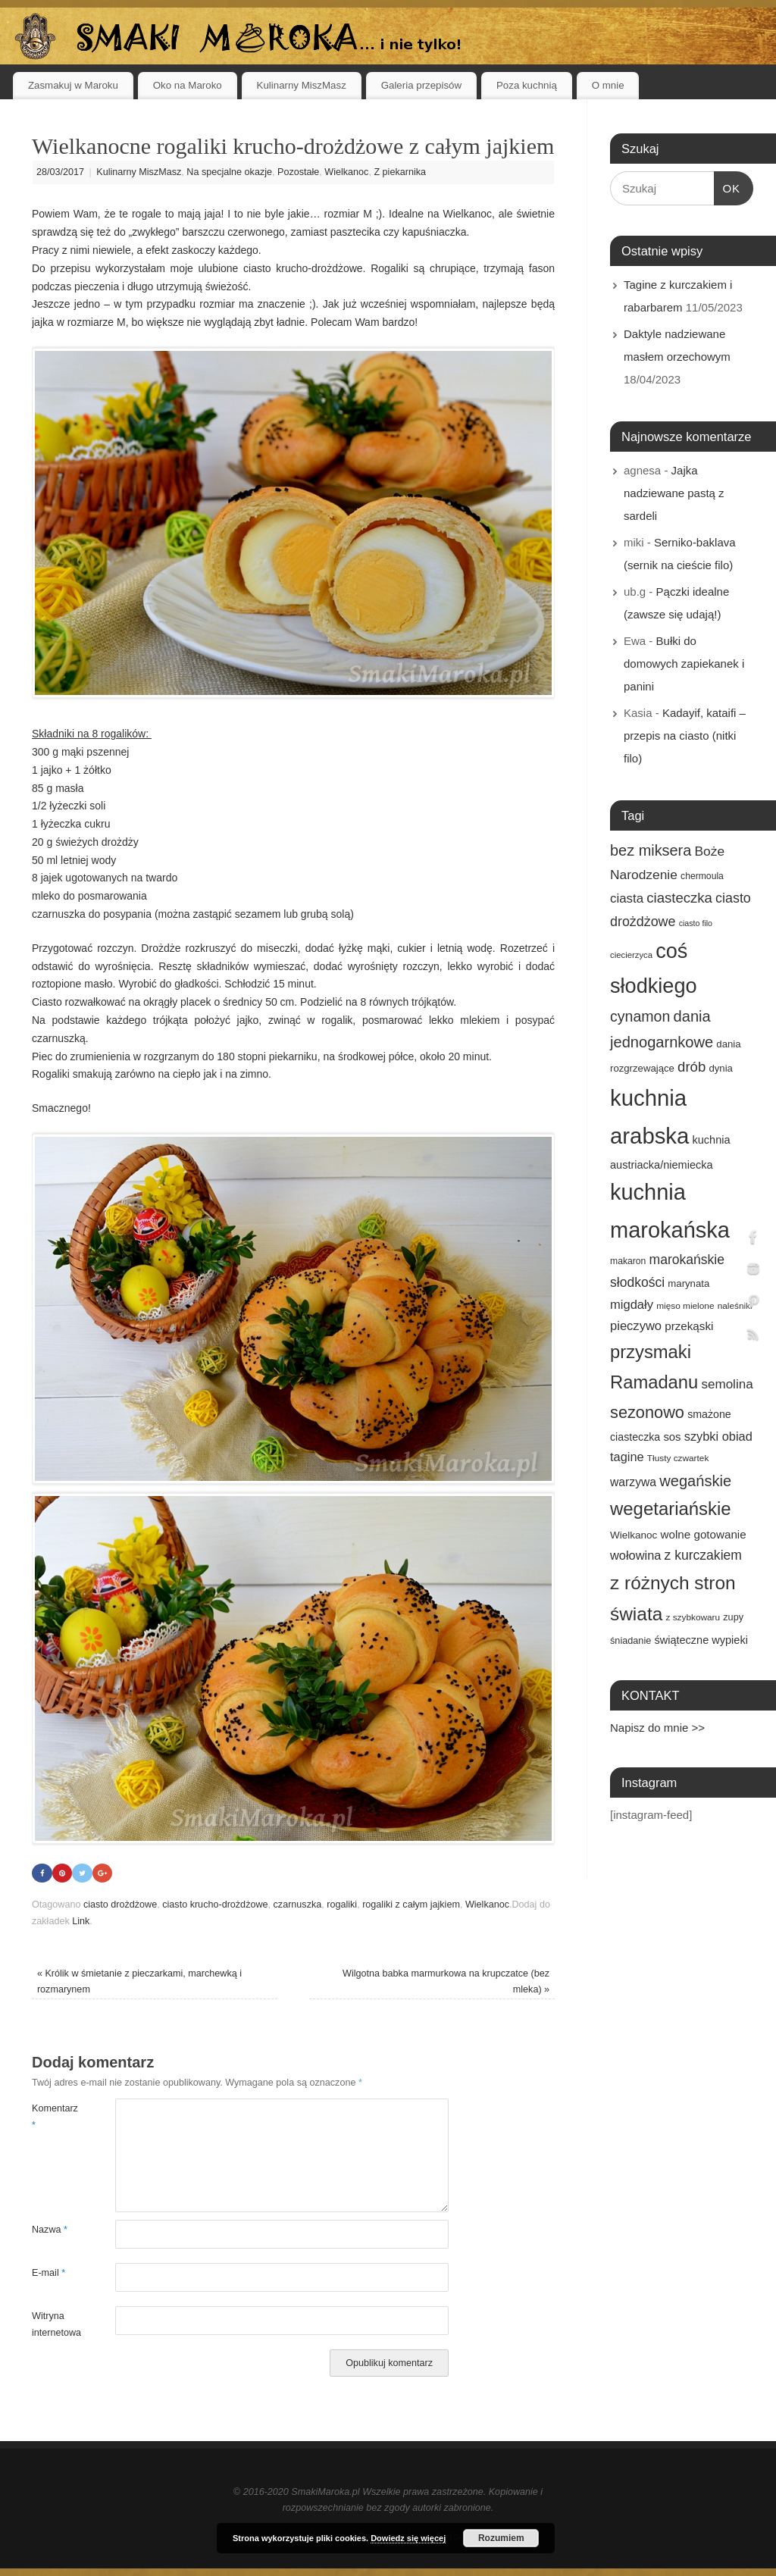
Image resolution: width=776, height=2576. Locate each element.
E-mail (48, 2273)
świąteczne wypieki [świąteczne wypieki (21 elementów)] (700, 1640)
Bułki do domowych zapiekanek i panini (684, 663)
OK (727, 186)
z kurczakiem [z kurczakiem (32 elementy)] (703, 1555)
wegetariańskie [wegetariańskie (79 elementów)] (670, 1508)
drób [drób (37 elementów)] (691, 1067)
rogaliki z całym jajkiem (411, 1905)
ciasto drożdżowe (120, 1905)
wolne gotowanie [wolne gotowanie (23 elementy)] (703, 1534)
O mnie (608, 85)
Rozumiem (501, 2538)
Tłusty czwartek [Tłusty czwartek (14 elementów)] (678, 1458)
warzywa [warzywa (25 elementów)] (633, 1482)
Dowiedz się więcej (408, 2538)
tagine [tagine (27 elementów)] (627, 1456)
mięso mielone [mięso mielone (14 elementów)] (685, 1306)
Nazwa (49, 2230)
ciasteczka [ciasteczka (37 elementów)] (679, 898)
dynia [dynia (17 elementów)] (721, 1068)
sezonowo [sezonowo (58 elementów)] (647, 1412)
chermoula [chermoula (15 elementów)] (702, 876)
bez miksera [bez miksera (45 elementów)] (650, 850)
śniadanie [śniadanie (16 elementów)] (630, 1640)
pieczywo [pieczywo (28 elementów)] (636, 1326)
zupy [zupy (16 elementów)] (733, 1617)
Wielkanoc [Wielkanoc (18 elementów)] (633, 1535)
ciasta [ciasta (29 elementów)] (626, 898)
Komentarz (53, 2117)
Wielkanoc (346, 172)
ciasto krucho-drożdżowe (215, 1905)
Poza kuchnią (526, 85)
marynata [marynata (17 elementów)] (688, 1283)
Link (80, 1921)
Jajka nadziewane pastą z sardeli (674, 493)
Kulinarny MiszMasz (301, 85)
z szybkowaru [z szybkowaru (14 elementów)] (692, 1617)
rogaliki (342, 1905)
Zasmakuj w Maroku (73, 85)
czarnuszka (298, 1905)
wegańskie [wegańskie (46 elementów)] (695, 1481)
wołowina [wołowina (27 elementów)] (635, 1555)
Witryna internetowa (53, 2325)
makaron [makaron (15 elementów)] (628, 1261)
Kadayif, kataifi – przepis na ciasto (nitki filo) (685, 735)
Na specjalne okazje (229, 172)
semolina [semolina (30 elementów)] (727, 1384)
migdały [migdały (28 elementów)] (631, 1304)
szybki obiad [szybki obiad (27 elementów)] (718, 1436)
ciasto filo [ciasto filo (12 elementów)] (695, 923)
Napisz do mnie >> (657, 1727)
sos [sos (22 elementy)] (672, 1437)
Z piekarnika (400, 172)
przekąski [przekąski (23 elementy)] (689, 1325)
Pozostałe (298, 172)
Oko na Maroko (187, 85)
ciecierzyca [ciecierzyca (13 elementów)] (631, 954)
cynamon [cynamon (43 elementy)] (640, 1016)
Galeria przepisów (421, 85)
